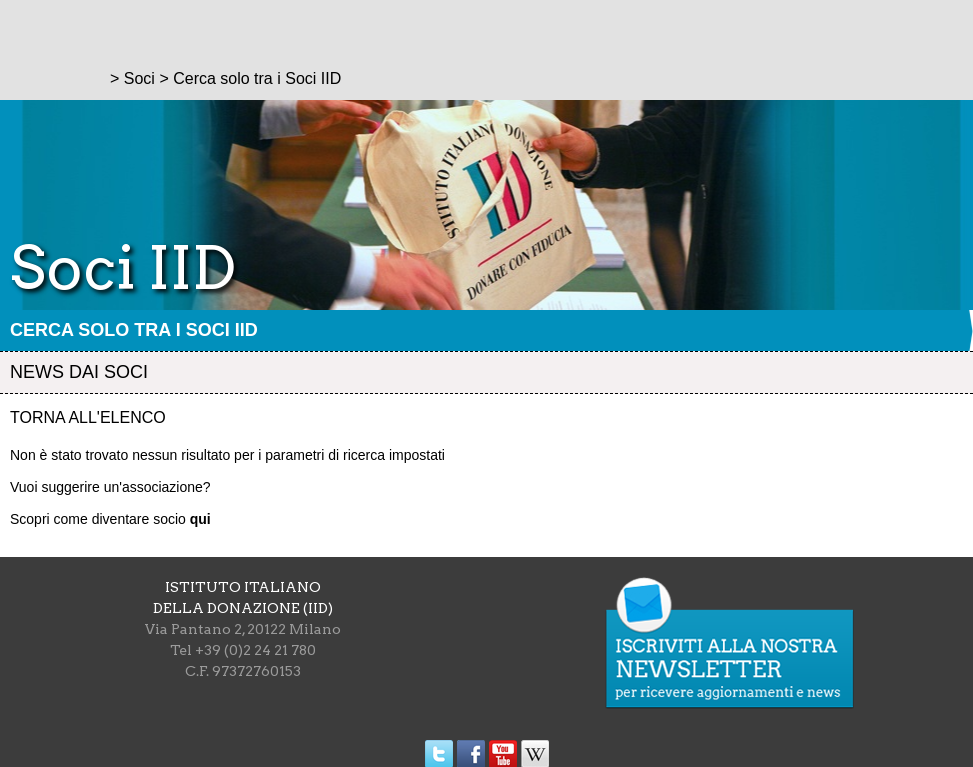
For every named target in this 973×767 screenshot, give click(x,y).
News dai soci (79, 372)
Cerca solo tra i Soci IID (134, 330)
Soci (139, 78)
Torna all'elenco (88, 417)
